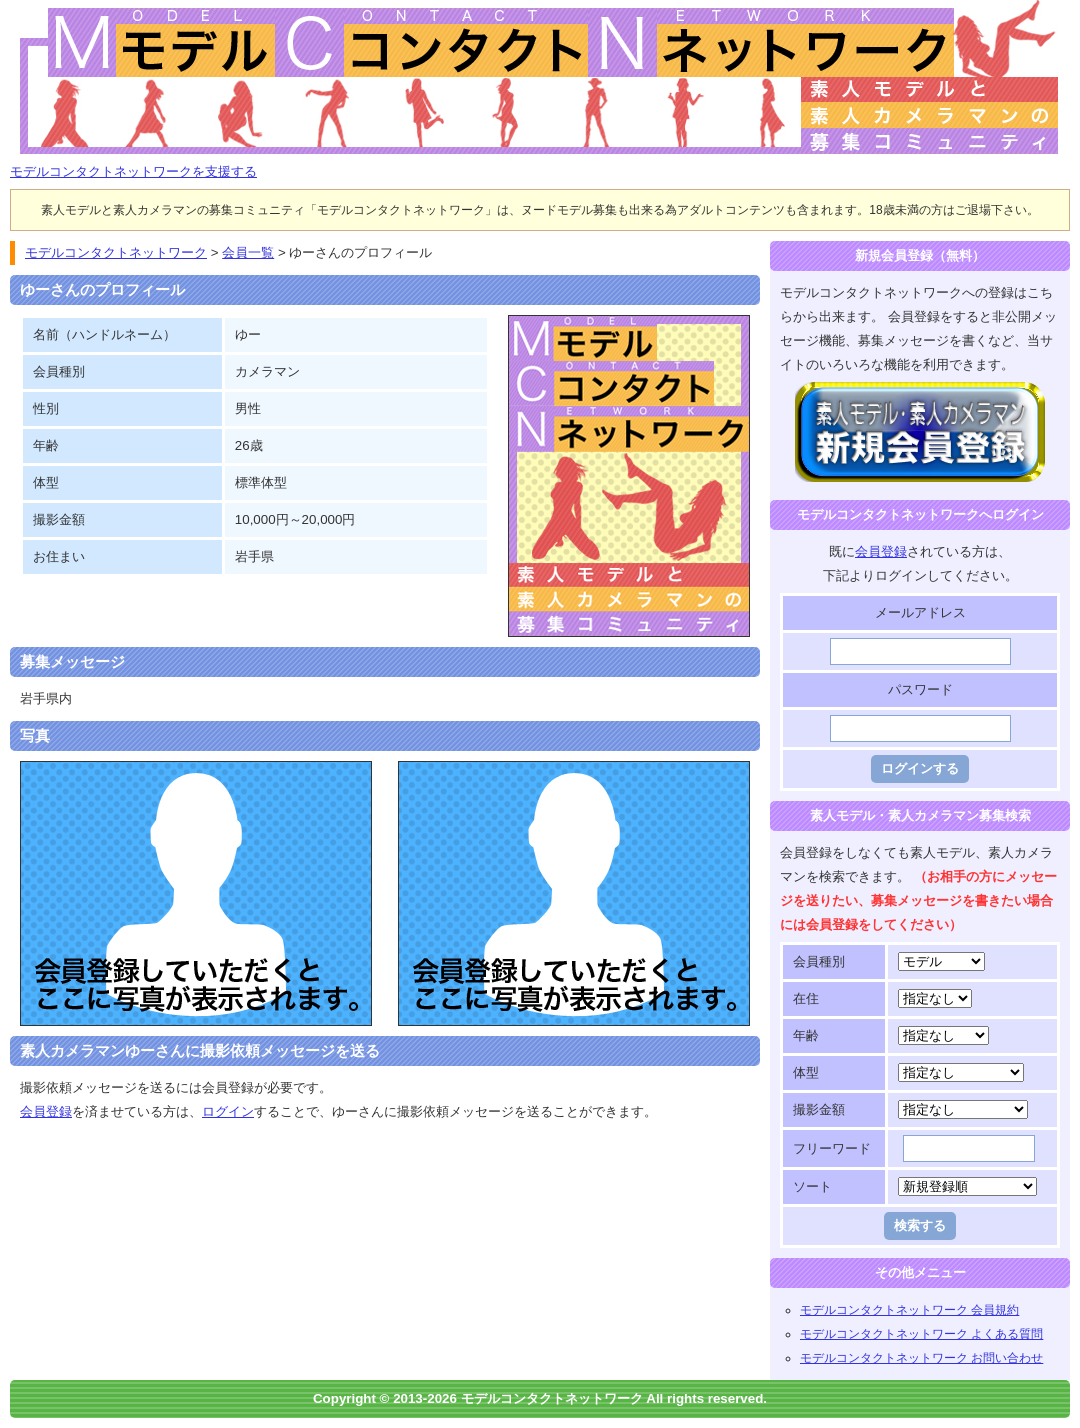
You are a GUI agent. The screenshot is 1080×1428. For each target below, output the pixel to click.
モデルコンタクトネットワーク (27, 11)
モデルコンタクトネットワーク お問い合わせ (921, 1358)
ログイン (228, 1111)
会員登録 (46, 1111)
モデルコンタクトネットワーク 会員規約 (909, 1310)
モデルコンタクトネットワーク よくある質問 (921, 1334)
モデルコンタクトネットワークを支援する (133, 171)
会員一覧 (248, 252)
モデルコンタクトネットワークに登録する (920, 393)
